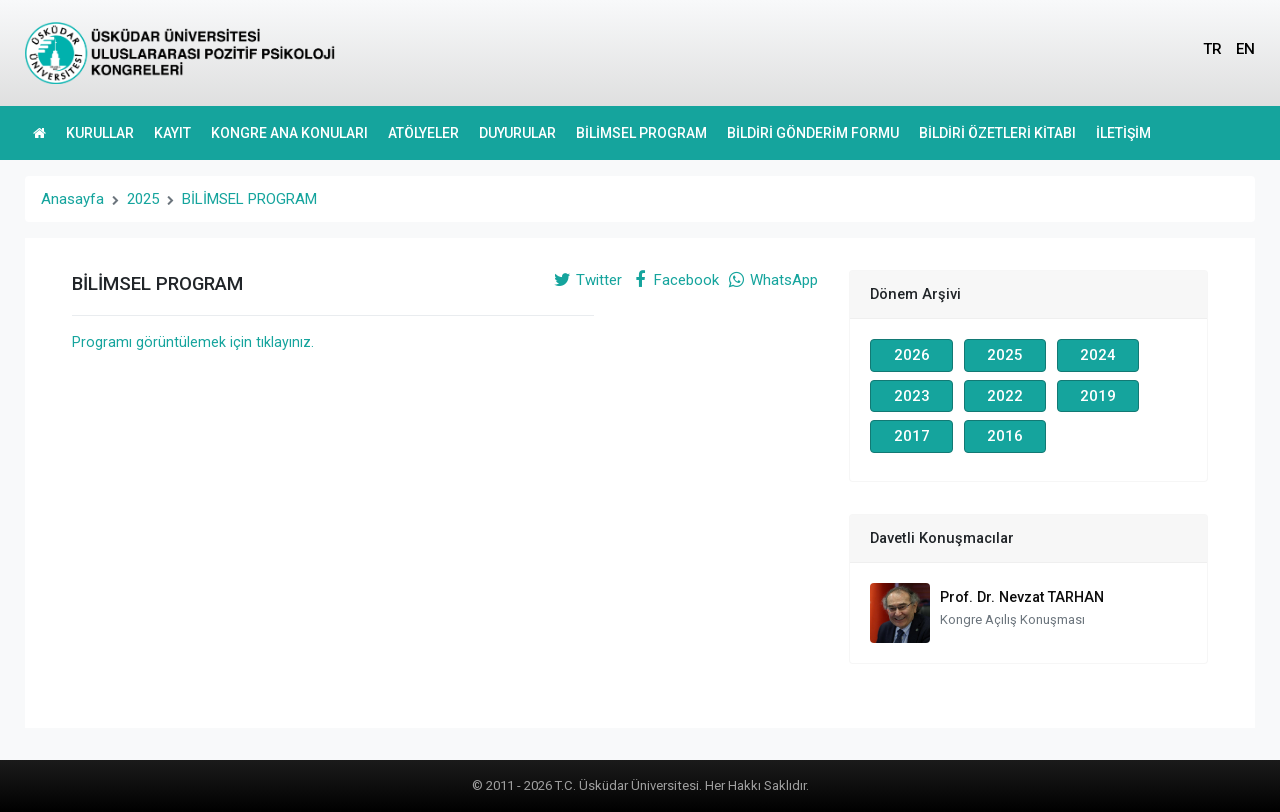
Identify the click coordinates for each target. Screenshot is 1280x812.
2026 (912, 355)
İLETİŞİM (1123, 133)
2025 (143, 199)
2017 (912, 436)
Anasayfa (72, 199)
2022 (1005, 396)
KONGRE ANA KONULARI (289, 133)
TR (1212, 49)
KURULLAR (100, 133)
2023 (912, 396)
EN (1245, 49)
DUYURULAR (517, 133)
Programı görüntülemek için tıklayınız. (193, 342)
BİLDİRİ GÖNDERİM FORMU (813, 133)
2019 (1098, 396)
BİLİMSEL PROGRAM (641, 133)
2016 (1005, 436)
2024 (1098, 355)
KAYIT (172, 133)
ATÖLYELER (423, 133)
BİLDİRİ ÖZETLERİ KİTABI (997, 133)
